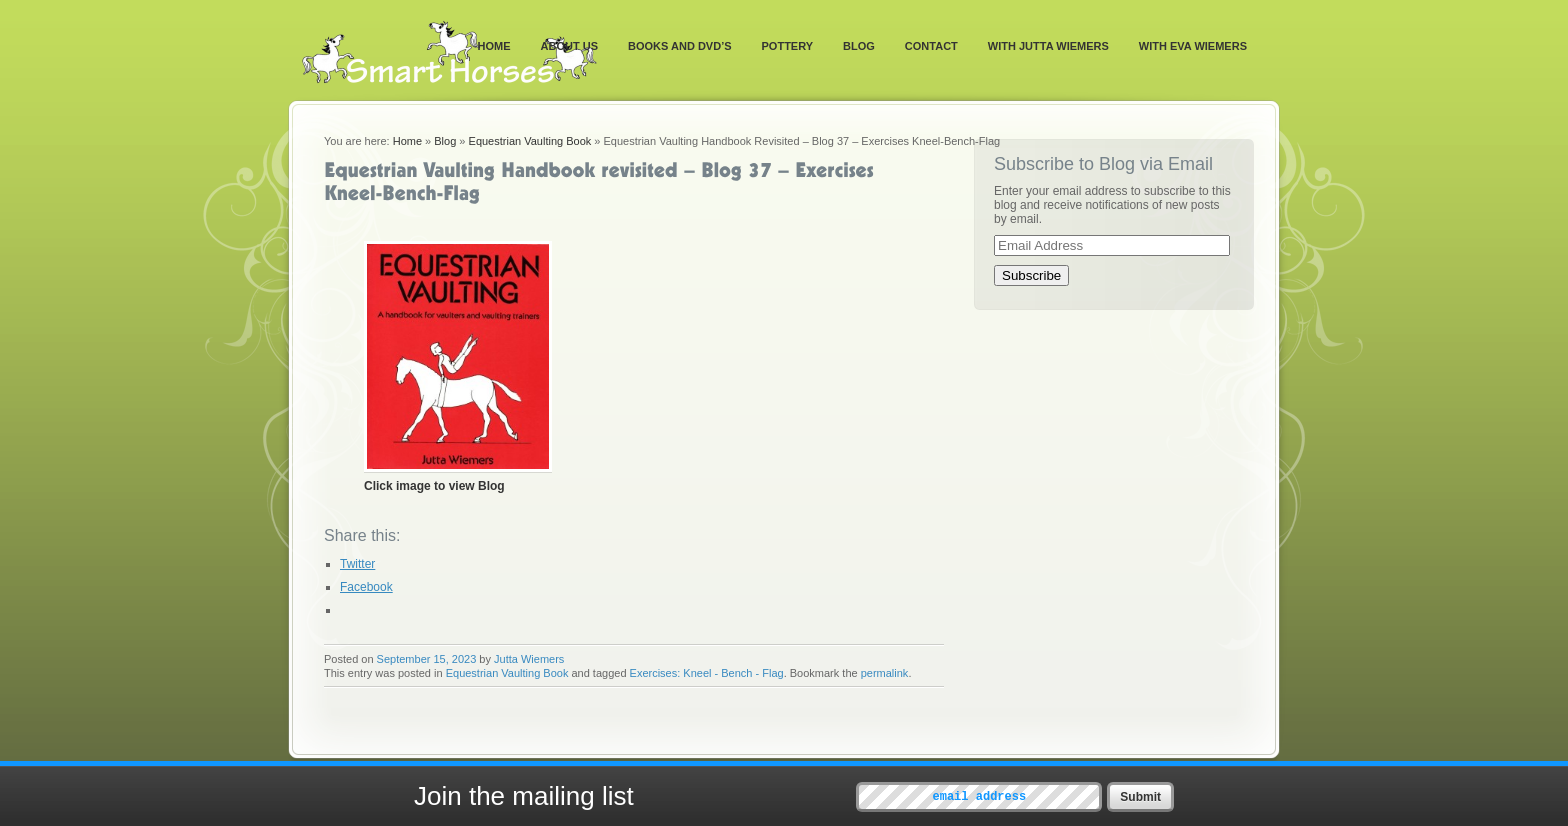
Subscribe (1031, 275)
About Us (569, 46)
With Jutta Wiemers (1048, 46)
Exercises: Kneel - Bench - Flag (707, 673)
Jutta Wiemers (529, 659)
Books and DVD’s (680, 46)
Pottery (788, 46)
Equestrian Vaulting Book (530, 141)
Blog (859, 46)
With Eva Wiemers (1193, 46)
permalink (885, 673)
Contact (931, 46)
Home (494, 46)
